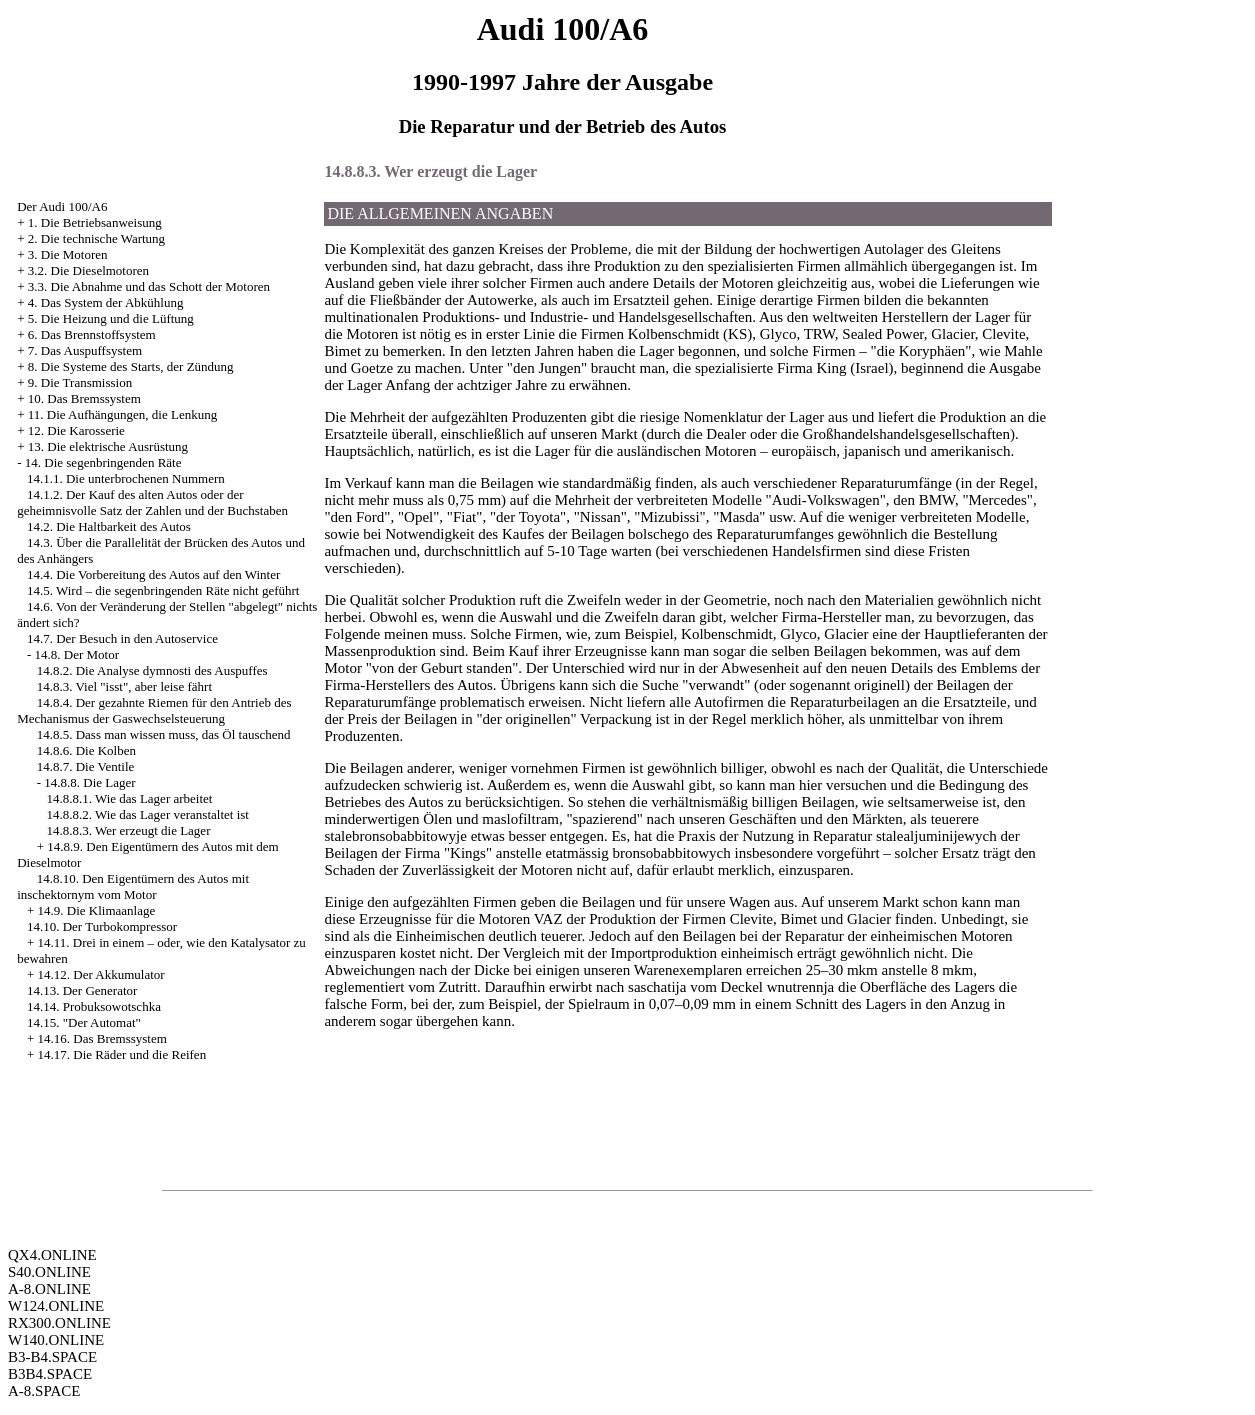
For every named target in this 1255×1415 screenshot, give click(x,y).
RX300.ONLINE (59, 1323)
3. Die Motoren (68, 254)
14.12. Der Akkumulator (101, 974)
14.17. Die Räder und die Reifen (122, 1054)
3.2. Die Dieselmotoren (88, 270)
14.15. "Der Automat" (84, 1022)
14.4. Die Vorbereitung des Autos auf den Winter (153, 574)
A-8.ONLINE (49, 1289)
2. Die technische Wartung (96, 238)
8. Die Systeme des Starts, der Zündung (131, 366)
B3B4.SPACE (50, 1374)
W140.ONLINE (56, 1340)
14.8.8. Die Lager (89, 782)
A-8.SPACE (44, 1391)
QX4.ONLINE (52, 1255)
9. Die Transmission (80, 382)
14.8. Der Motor (77, 654)
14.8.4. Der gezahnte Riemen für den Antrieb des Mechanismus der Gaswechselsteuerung (154, 710)
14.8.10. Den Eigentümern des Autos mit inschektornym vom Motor (133, 886)
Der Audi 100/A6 (62, 206)
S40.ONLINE (49, 1272)
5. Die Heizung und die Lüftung (111, 318)
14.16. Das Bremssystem (102, 1038)
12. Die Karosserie (76, 430)
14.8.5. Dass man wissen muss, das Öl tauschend (164, 734)
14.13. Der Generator (82, 990)
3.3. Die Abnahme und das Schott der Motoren (149, 286)
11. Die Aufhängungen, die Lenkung (122, 414)
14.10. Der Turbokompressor (102, 926)
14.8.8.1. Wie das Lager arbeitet (129, 798)
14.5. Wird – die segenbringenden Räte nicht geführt (163, 590)
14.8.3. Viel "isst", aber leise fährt (124, 686)
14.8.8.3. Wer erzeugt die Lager (128, 830)
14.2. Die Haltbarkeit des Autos (109, 526)
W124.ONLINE (56, 1306)
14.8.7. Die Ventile (86, 766)
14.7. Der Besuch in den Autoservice (122, 638)
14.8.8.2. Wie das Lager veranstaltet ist (147, 814)
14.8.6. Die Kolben (86, 750)
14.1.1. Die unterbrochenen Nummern (126, 478)
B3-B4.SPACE (52, 1357)
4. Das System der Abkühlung (106, 302)
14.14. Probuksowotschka (94, 1006)
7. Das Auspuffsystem (85, 350)
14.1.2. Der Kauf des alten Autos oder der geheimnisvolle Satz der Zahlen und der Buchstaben (152, 502)
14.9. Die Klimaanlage (97, 910)
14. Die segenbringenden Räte (103, 462)
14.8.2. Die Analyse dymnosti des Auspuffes (152, 670)
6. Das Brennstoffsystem (92, 334)
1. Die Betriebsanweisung (95, 222)
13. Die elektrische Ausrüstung (108, 446)
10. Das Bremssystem (84, 398)
